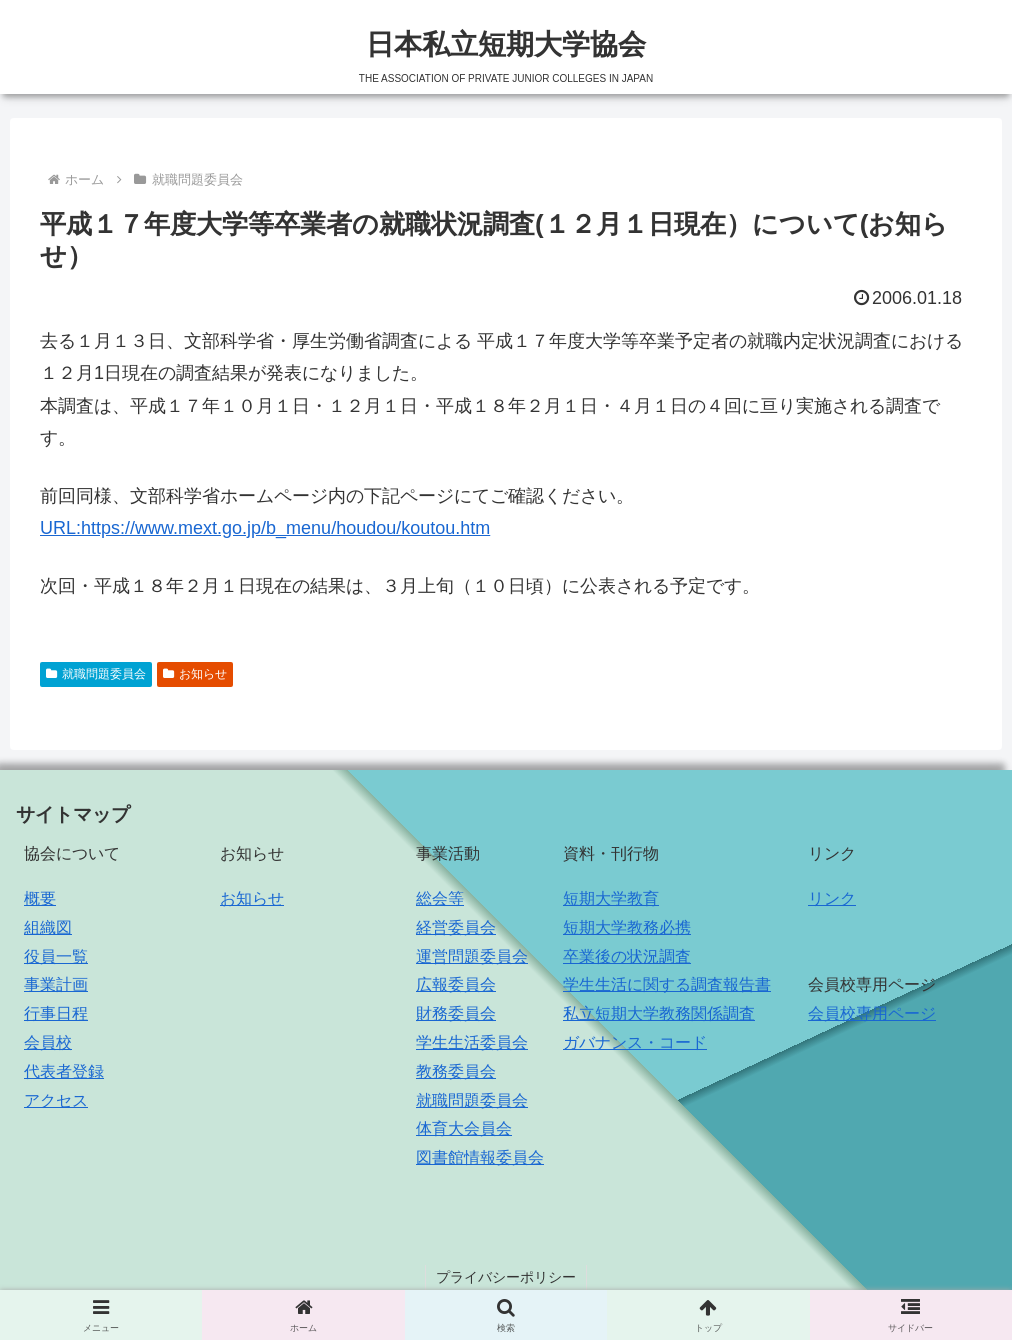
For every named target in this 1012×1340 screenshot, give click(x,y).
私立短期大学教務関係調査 (659, 1013)
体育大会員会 (464, 1128)
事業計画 (56, 984)
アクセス (56, 1100)
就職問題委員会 (96, 674)
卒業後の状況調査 (627, 956)
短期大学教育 (611, 898)
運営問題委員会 (472, 956)
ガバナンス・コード (635, 1042)
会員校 (48, 1042)
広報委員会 (456, 984)
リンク (832, 898)
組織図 (48, 927)
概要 (40, 898)
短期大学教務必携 (627, 927)
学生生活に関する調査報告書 (667, 984)
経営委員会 (456, 927)
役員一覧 (56, 956)
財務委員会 (456, 1013)
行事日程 (56, 1013)
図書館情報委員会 (480, 1157)
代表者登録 (64, 1071)
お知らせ (195, 674)
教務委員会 (456, 1071)
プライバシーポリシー (506, 1277)
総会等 (440, 898)
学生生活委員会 (472, 1042)
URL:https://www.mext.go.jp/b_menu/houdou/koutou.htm (265, 528)
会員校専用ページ (872, 1013)
